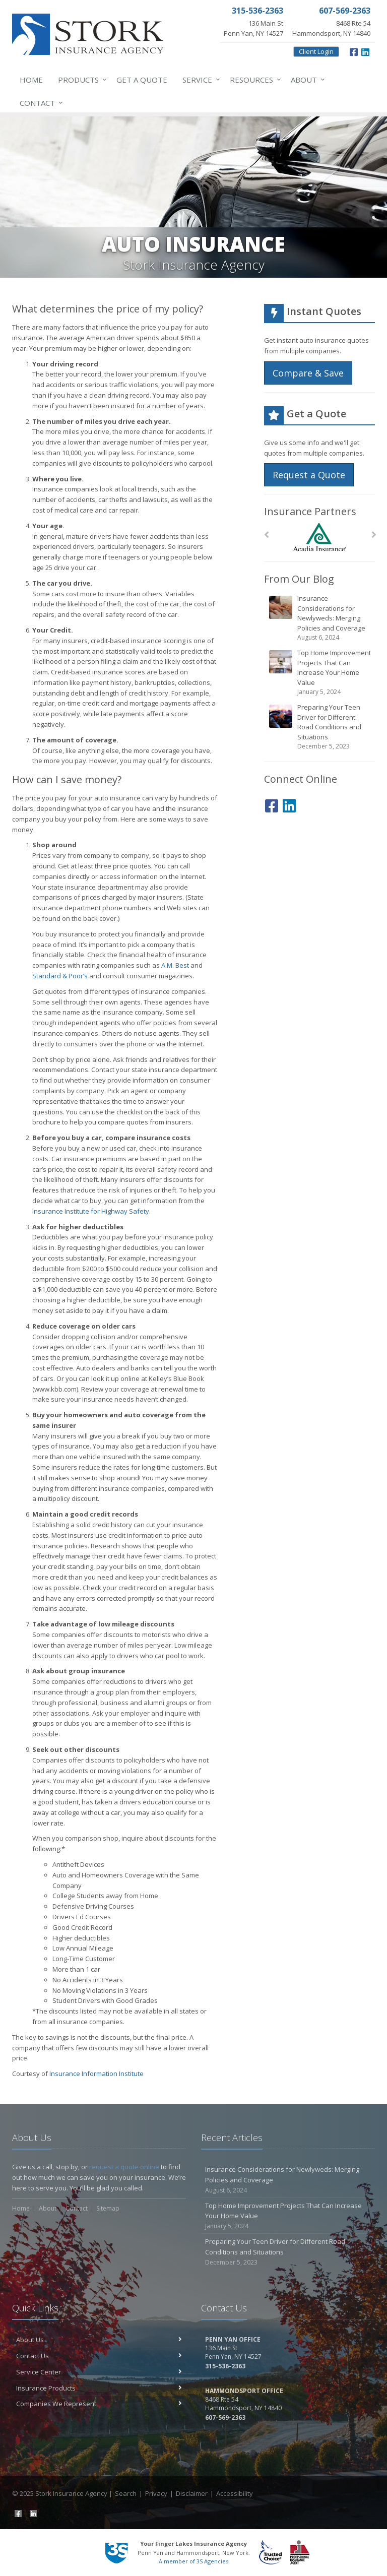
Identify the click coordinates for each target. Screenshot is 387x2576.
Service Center (99, 2371)
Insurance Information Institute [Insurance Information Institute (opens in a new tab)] (96, 2073)
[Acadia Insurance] (320, 537)
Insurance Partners (310, 511)
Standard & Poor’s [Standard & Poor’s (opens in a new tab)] (60, 975)
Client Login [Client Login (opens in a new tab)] (316, 51)
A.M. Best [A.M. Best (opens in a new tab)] (175, 965)
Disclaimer (192, 2493)
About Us (99, 2339)
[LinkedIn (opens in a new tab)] (365, 51)
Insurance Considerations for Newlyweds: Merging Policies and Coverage (320, 618)
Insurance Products (99, 2388)
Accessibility (234, 2493)
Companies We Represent (99, 2403)
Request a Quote (309, 475)
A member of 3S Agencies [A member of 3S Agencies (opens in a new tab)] (193, 2561)
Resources (253, 79)
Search (126, 2493)
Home (31, 80)
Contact (39, 102)
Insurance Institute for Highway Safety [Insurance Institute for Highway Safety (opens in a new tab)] (90, 1211)
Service (199, 79)
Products (80, 79)
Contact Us (99, 2355)
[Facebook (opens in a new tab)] (353, 51)
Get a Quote (141, 80)
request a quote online (124, 2166)
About (306, 79)
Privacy (156, 2493)
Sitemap (107, 2208)
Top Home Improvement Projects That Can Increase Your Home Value (320, 672)
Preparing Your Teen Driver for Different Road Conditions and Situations (320, 727)
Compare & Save (308, 373)
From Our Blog (299, 579)
